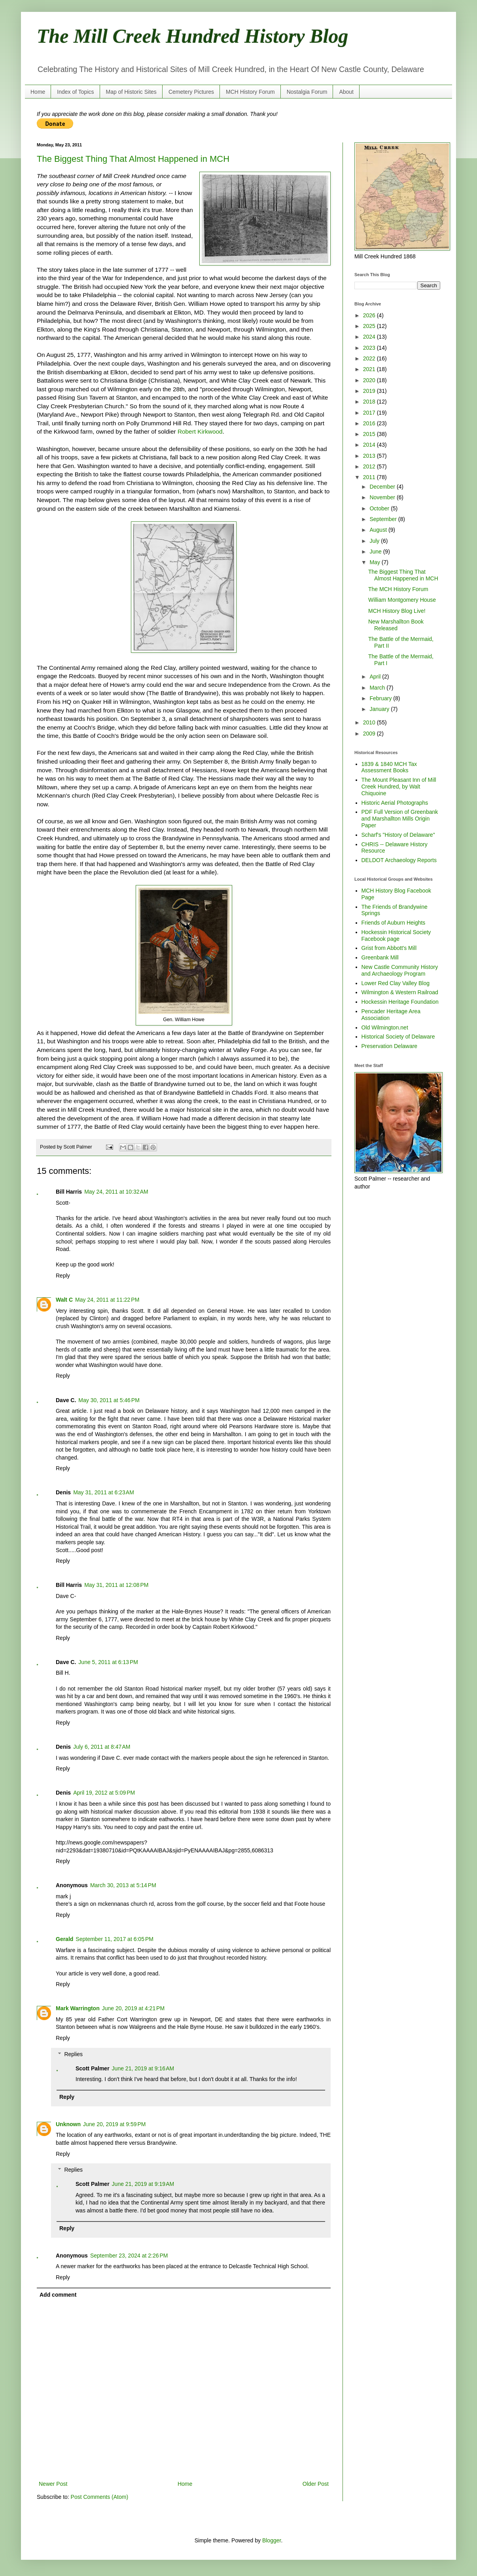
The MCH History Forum (398, 589)
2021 (370, 369)
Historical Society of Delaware (398, 1036)
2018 (370, 401)
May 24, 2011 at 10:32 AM (116, 1191)
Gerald (64, 1939)
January (380, 709)
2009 (370, 733)
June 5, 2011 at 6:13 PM (108, 1662)
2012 (370, 466)
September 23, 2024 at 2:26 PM (129, 2255)
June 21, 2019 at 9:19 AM (143, 2184)
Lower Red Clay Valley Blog (396, 983)
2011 (370, 477)
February (381, 698)
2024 (370, 337)
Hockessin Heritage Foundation (400, 1002)
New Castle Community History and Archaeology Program (400, 970)
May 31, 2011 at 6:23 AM (103, 1492)
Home (37, 92)
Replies (73, 2054)
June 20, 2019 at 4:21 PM (133, 2008)
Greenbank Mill (380, 957)
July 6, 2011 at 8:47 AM (101, 1747)
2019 (370, 391)
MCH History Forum (250, 92)
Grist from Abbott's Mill (389, 948)
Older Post (316, 2484)
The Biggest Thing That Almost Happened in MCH (133, 159)
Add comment (58, 2295)
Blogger (271, 2540)
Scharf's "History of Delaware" (398, 835)
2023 (370, 348)
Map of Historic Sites (131, 92)
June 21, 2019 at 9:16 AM (143, 2068)
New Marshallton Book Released (396, 624)
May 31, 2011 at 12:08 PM (116, 1585)
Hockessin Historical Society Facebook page (396, 935)
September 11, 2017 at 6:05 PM (114, 1939)
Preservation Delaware (390, 1046)
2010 (370, 722)
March (377, 687)
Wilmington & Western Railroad (400, 992)
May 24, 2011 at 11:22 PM (107, 1300)
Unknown (68, 2124)
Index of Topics (75, 92)
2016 (370, 423)
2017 (370, 412)
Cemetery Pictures (191, 92)
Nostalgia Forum (307, 92)
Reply (63, 1275)
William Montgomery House (402, 600)
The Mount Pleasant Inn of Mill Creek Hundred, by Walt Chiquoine (399, 786)
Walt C (64, 1300)
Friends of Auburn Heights (394, 922)
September (383, 519)
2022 (370, 358)
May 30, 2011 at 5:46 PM (108, 1400)
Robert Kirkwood (200, 431)
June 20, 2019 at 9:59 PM (114, 2124)
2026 (370, 315)
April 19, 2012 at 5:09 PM (104, 1792)
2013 (370, 456)
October (380, 508)
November (382, 497)
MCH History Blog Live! (397, 611)
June (376, 551)
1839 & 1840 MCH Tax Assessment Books (389, 767)
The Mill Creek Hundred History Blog (192, 36)
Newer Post (53, 2484)
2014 (370, 445)
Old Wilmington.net (385, 1027)
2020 (370, 380)
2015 (370, 434)
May (375, 562)
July (375, 541)
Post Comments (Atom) (99, 2497)
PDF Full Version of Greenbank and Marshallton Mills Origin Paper (400, 818)
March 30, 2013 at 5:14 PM (123, 1885)
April (375, 676)
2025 (370, 326)
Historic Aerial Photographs (395, 803)
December (382, 486)
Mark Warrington (78, 2008)
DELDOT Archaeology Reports (399, 860)
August (378, 530)
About (346, 92)
